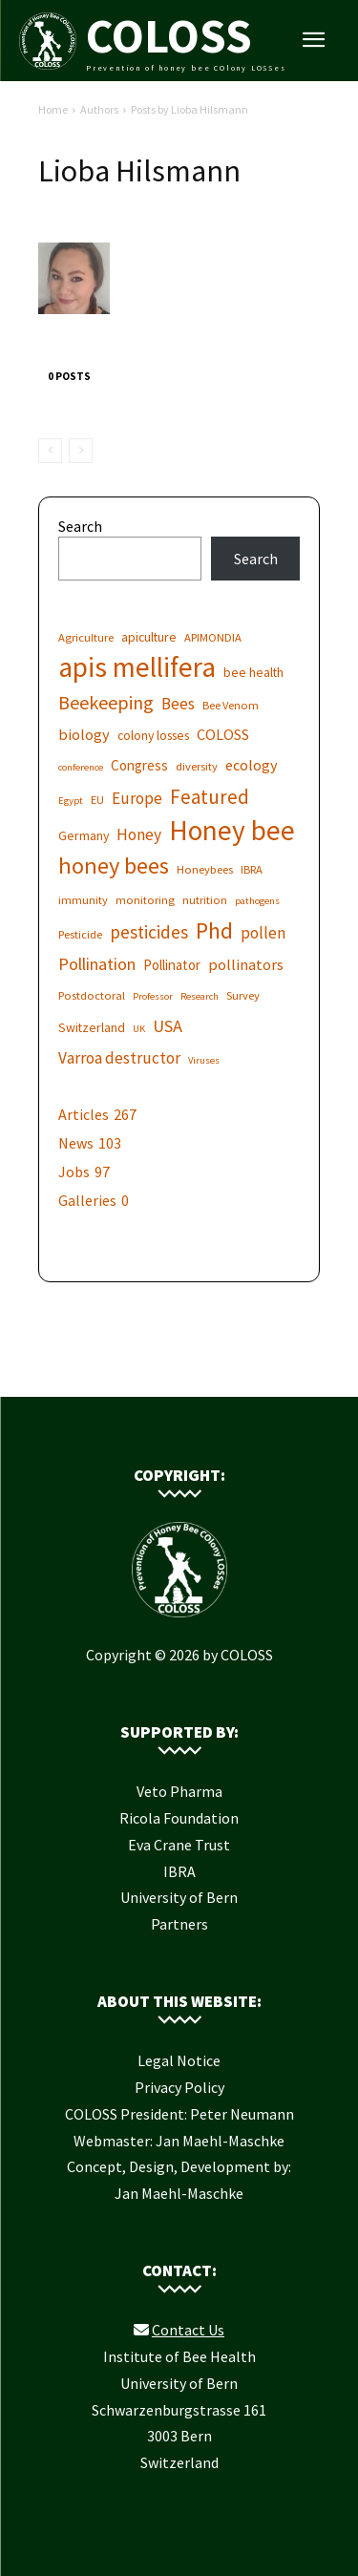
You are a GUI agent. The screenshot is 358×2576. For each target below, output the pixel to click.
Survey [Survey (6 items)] (243, 995)
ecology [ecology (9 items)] (251, 764)
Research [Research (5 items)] (199, 996)
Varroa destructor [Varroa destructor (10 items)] (119, 1058)
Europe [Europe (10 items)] (137, 799)
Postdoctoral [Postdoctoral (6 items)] (91, 995)
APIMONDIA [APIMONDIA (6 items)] (213, 637)
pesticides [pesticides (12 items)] (149, 932)
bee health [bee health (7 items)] (253, 672)
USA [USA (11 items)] (167, 1026)
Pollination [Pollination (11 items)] (97, 964)
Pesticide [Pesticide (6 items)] (80, 934)
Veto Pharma (179, 1791)
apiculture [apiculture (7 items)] (149, 636)
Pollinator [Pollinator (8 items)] (171, 965)
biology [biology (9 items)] (84, 734)
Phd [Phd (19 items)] (214, 930)
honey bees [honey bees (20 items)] (113, 865)
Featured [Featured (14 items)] (209, 797)
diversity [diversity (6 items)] (197, 766)
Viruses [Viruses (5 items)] (204, 1060)
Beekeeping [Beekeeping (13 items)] (106, 702)
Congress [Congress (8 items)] (139, 765)
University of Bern (179, 1897)
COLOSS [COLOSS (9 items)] (223, 734)
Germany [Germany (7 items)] (83, 835)
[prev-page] (50, 450)
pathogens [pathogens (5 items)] (257, 901)
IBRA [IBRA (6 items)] (252, 869)
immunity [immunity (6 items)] (83, 900)
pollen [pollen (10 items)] (263, 933)
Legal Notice (179, 2060)
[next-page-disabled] (81, 450)
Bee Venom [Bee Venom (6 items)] (230, 705)
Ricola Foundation (179, 1817)
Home (53, 109)
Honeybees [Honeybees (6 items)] (205, 869)
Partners (179, 1923)
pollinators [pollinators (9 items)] (246, 964)
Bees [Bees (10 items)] (178, 704)
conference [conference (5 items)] (80, 767)
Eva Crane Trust (179, 1844)
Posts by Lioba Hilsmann (189, 109)
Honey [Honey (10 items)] (138, 835)
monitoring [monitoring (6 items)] (145, 900)
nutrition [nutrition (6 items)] (204, 900)
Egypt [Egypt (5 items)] (70, 800)
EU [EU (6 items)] (97, 799)
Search (80, 526)
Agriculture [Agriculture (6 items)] (86, 637)
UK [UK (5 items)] (139, 1029)
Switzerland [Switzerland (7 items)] (91, 1027)
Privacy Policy (179, 2087)
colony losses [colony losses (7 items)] (153, 735)
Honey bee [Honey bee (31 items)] (232, 830)
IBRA (179, 1871)
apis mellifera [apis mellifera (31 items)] (137, 667)
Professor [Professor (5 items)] (153, 996)
